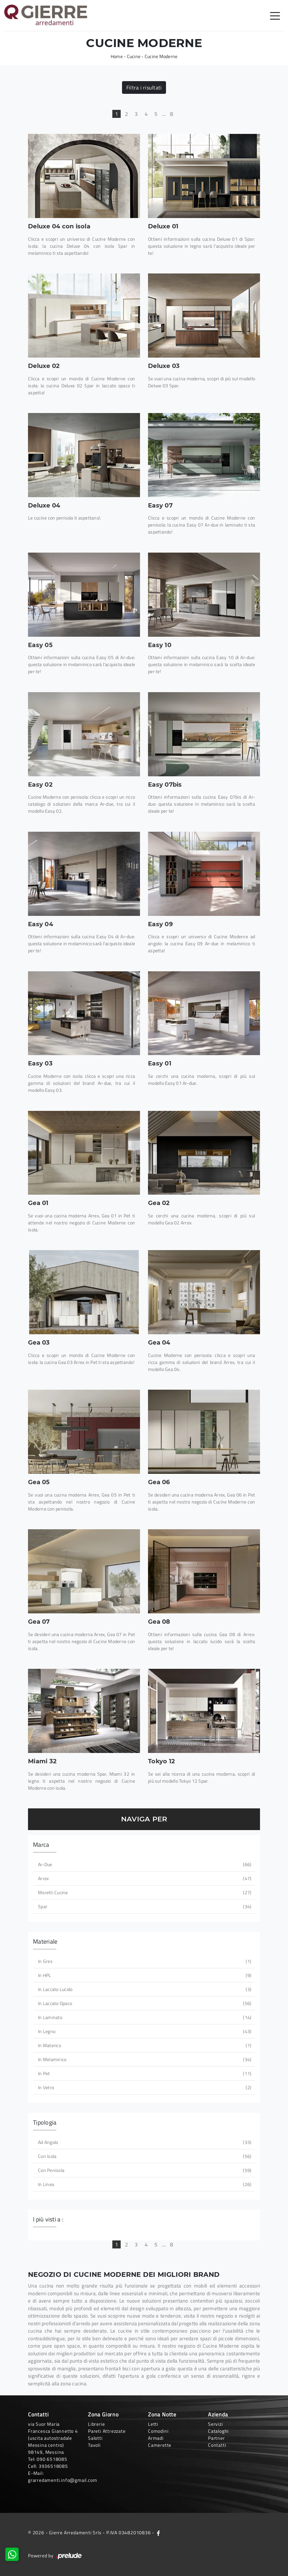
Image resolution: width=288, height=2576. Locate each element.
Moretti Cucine (144, 1892)
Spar (144, 1906)
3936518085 (53, 2465)
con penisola (144, 2170)
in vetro (144, 2087)
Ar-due (144, 1864)
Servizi (215, 2423)
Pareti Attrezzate (107, 2430)
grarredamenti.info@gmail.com (62, 2480)
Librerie (96, 2423)
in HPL (144, 1975)
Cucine (134, 56)
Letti (153, 2423)
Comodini (158, 2430)
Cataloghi (218, 2430)
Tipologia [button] (44, 2122)
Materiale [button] (45, 1941)
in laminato (144, 2017)
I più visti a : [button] (48, 2219)
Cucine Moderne (161, 56)
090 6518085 (52, 2458)
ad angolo (144, 2142)
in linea (144, 2184)
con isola (144, 2156)
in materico (144, 2045)
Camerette (159, 2444)
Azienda (218, 2414)
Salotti (95, 2437)
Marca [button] (41, 1844)
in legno (144, 2031)
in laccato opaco (144, 2003)
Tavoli (94, 2444)
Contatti (217, 2444)
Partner (216, 2437)
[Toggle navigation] (275, 15)
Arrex (144, 1878)
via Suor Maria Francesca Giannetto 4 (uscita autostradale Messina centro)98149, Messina (53, 2437)
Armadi (156, 2437)
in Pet (144, 2073)
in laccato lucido (144, 1989)
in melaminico (144, 2059)
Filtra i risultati (144, 87)
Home (117, 56)
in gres (144, 1961)
